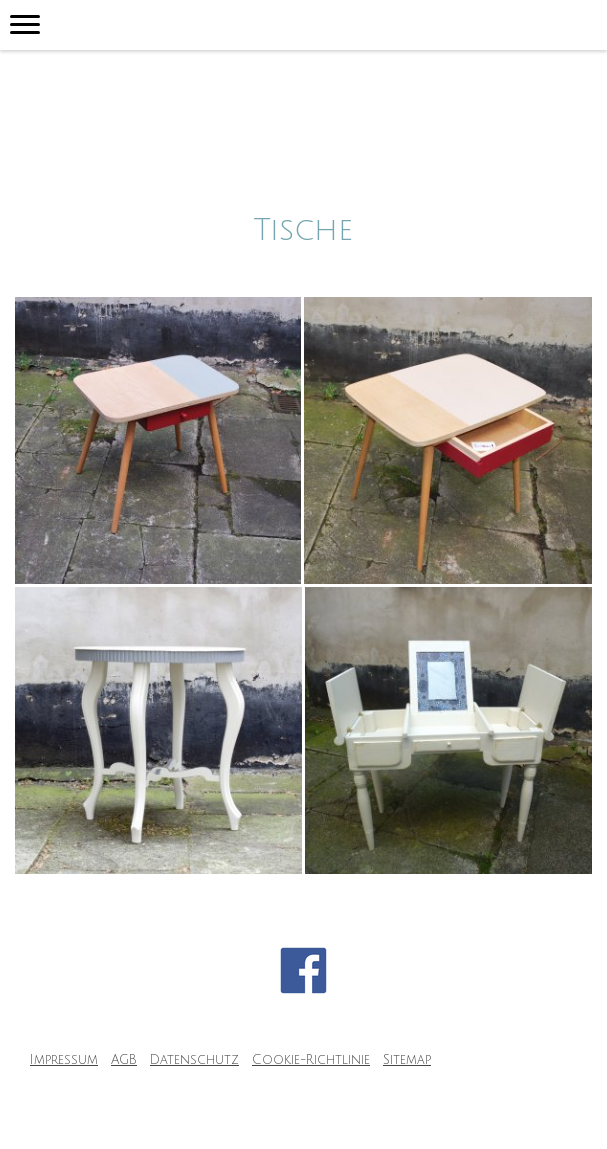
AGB (124, 1060)
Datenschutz (194, 1060)
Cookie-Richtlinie (311, 1060)
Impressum (64, 1060)
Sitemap (407, 1060)
